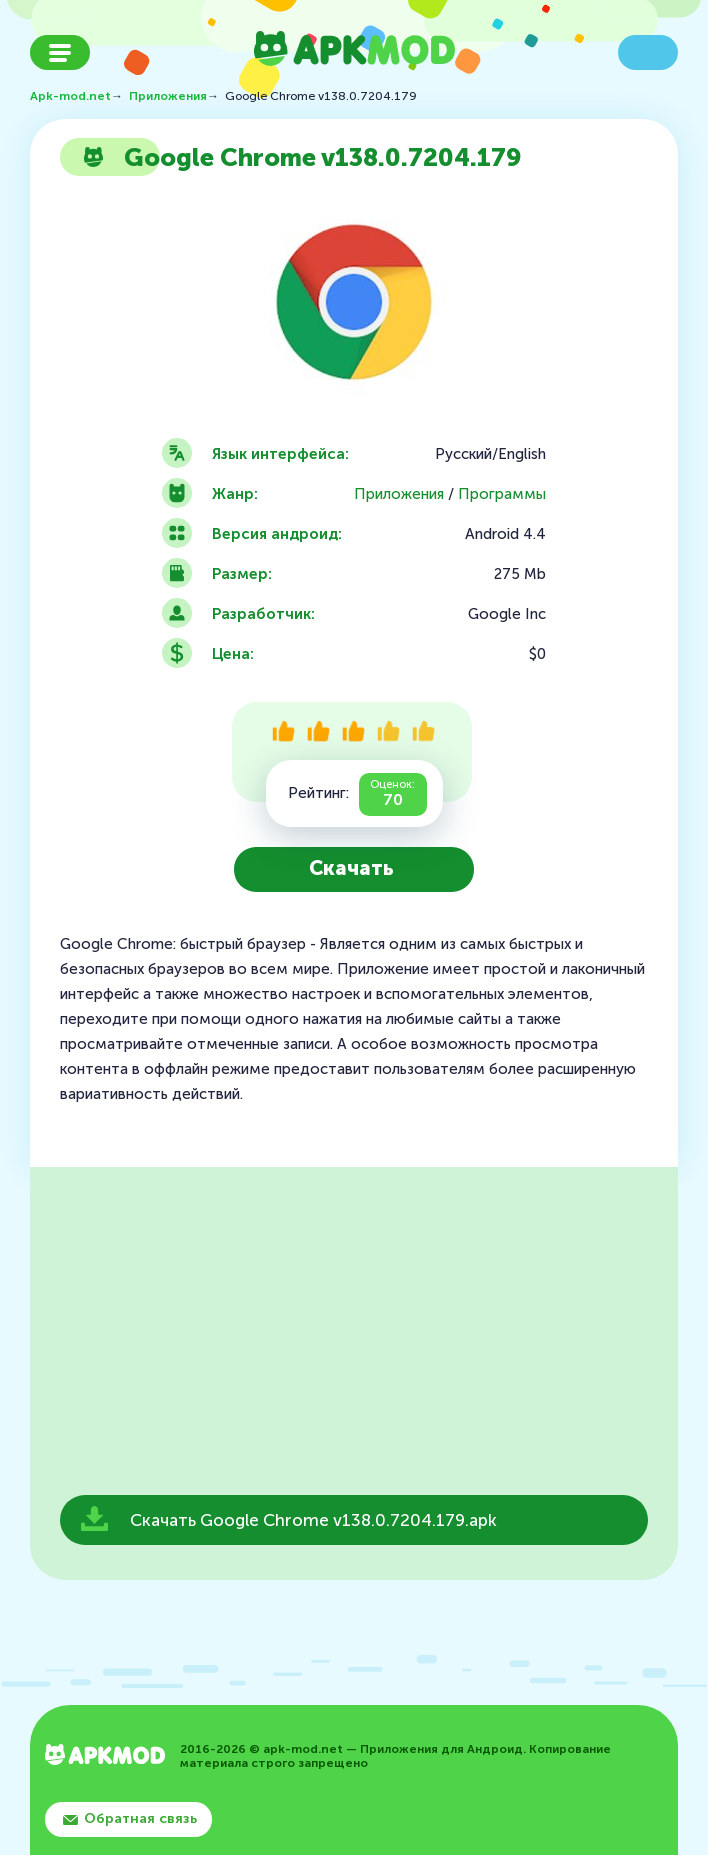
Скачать (351, 868)
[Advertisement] (354, 1337)
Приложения (399, 494)
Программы (502, 494)
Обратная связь (140, 1818)
